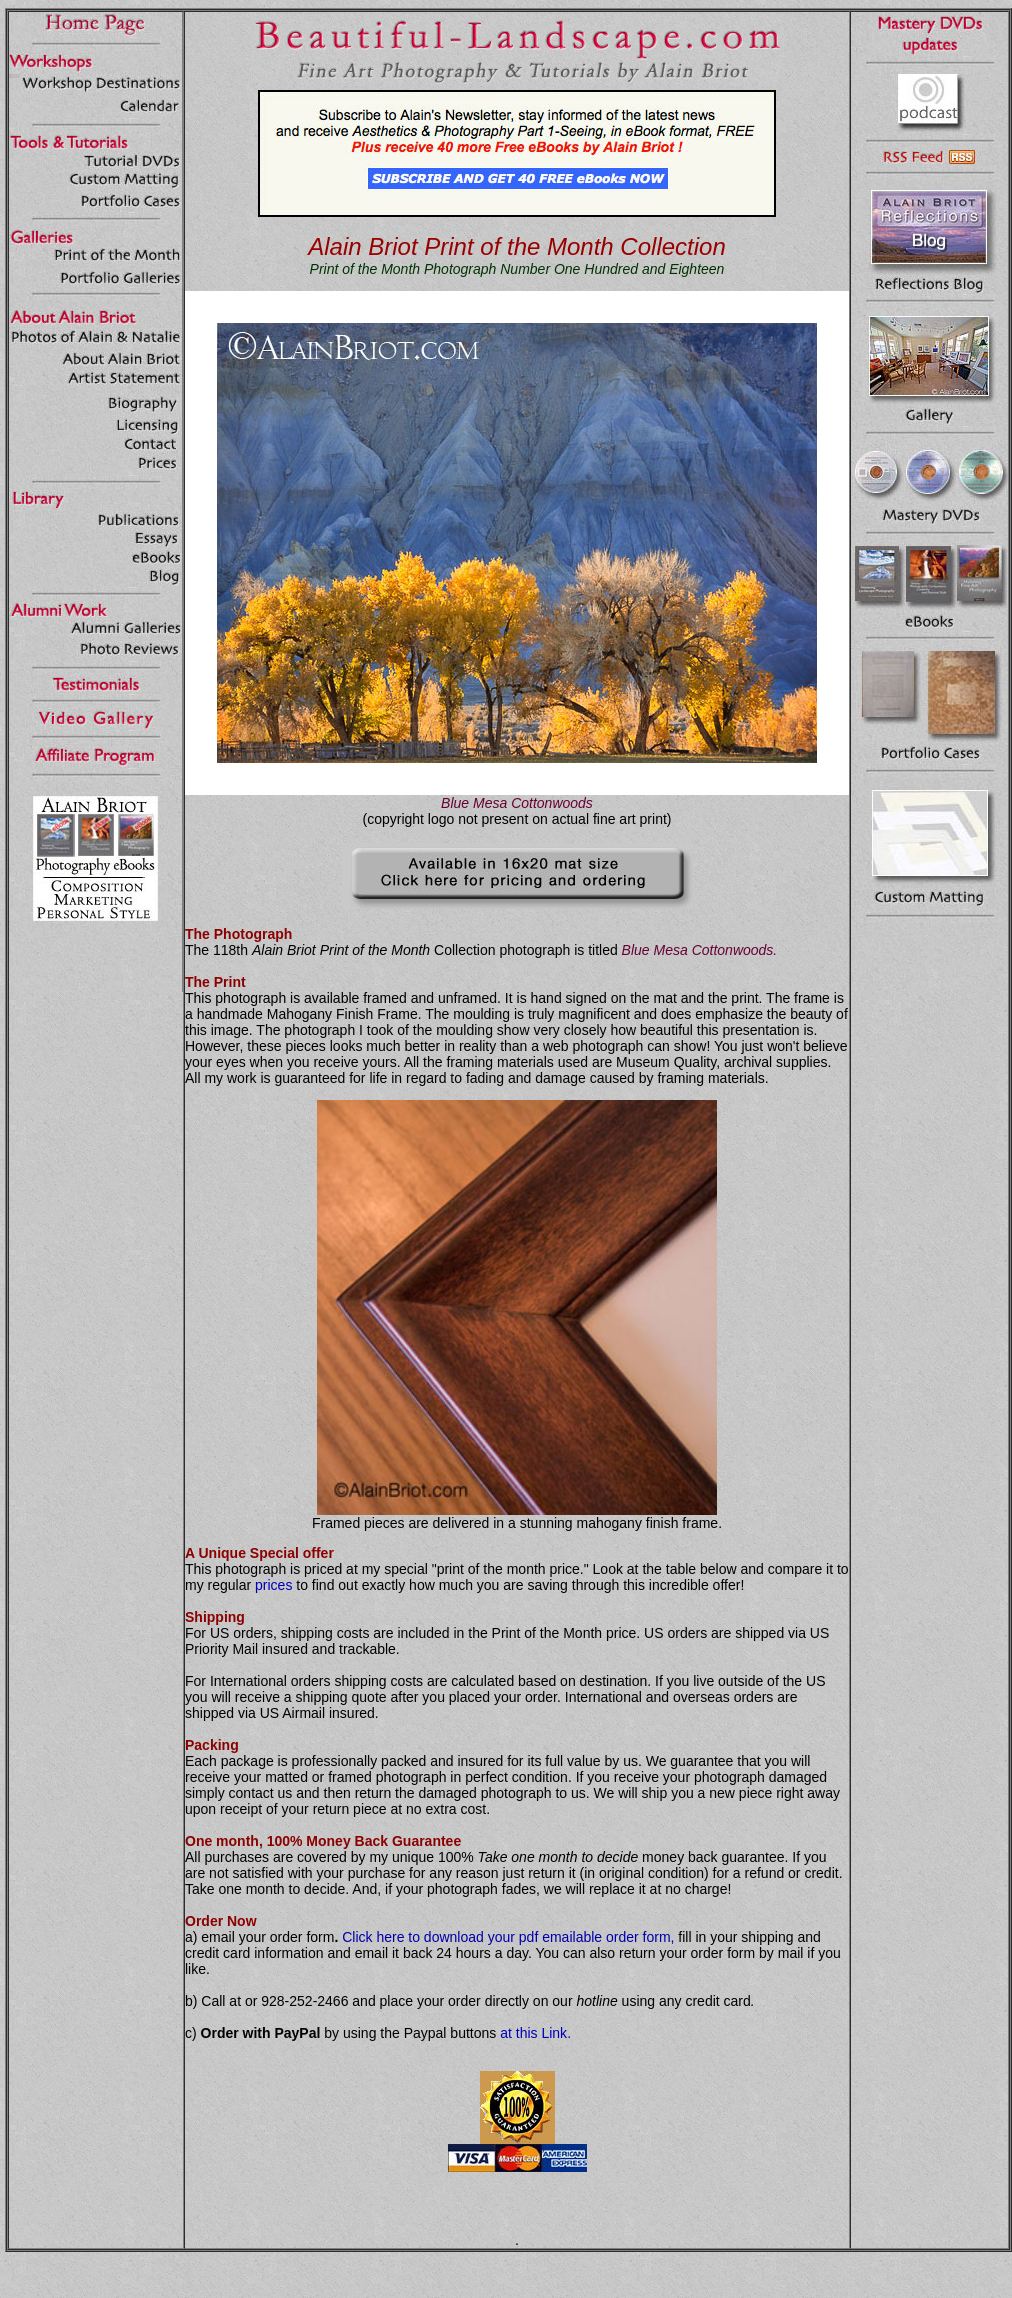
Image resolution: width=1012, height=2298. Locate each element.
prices (273, 1585)
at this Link (533, 2033)
